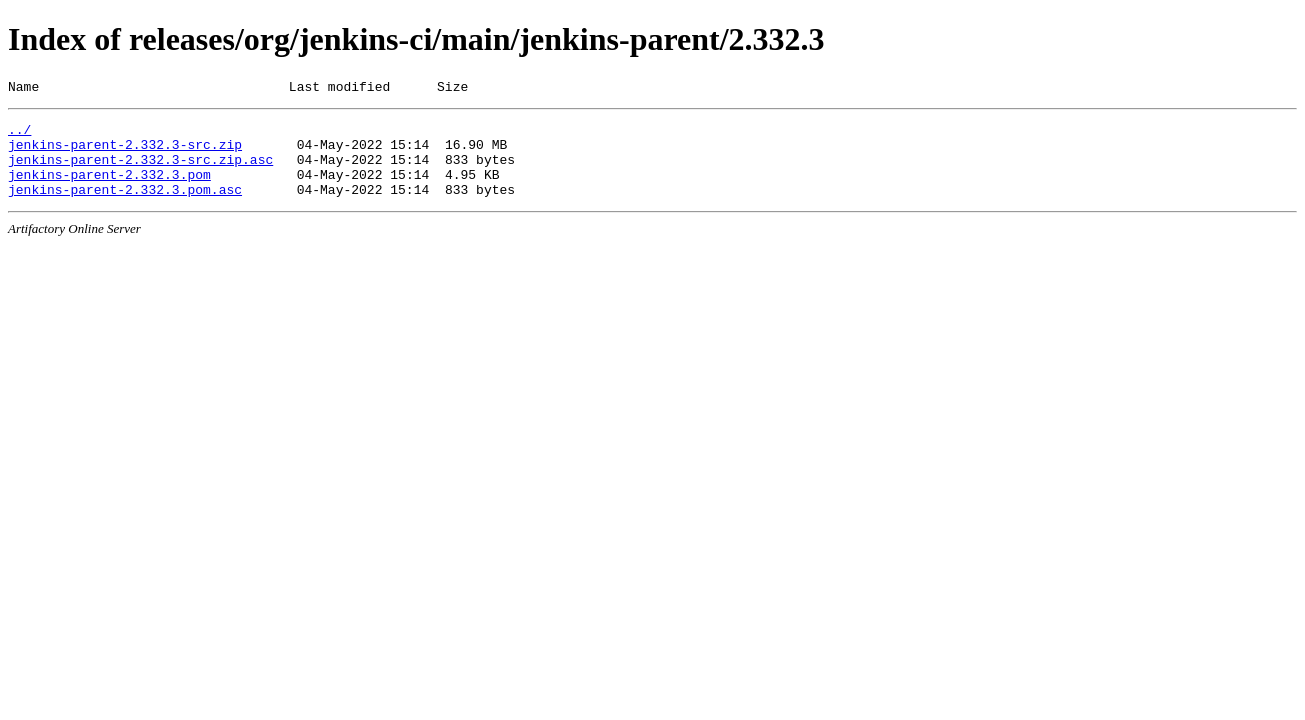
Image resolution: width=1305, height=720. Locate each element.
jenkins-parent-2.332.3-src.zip (125, 153)
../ (19, 135)
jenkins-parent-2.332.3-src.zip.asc (140, 171)
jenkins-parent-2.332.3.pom (109, 189)
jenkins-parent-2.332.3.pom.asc (125, 207)
